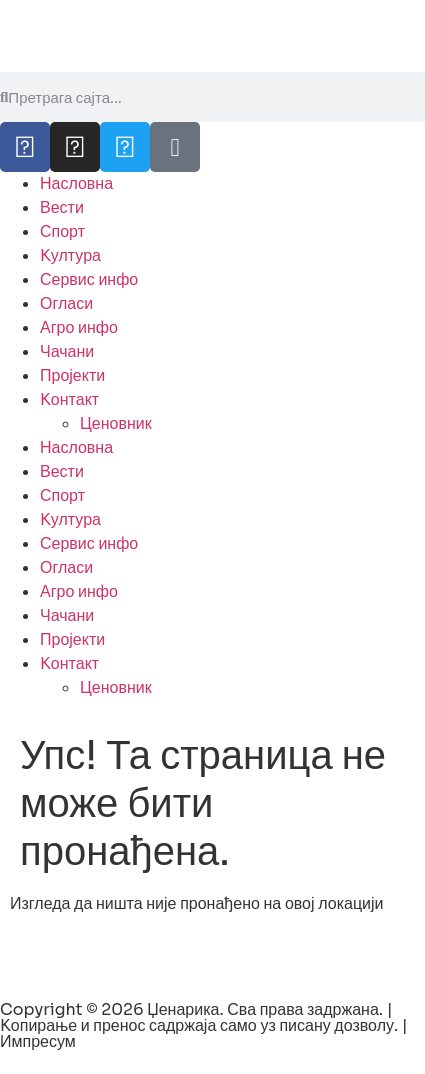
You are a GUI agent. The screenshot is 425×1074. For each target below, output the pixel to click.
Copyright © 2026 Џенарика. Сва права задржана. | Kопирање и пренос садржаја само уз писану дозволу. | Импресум (204, 1025)
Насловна (76, 183)
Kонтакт (69, 399)
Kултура (70, 255)
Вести (62, 207)
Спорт (62, 231)
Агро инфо (79, 327)
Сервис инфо (89, 279)
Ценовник (116, 423)
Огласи (66, 303)
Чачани (67, 351)
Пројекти (72, 375)
